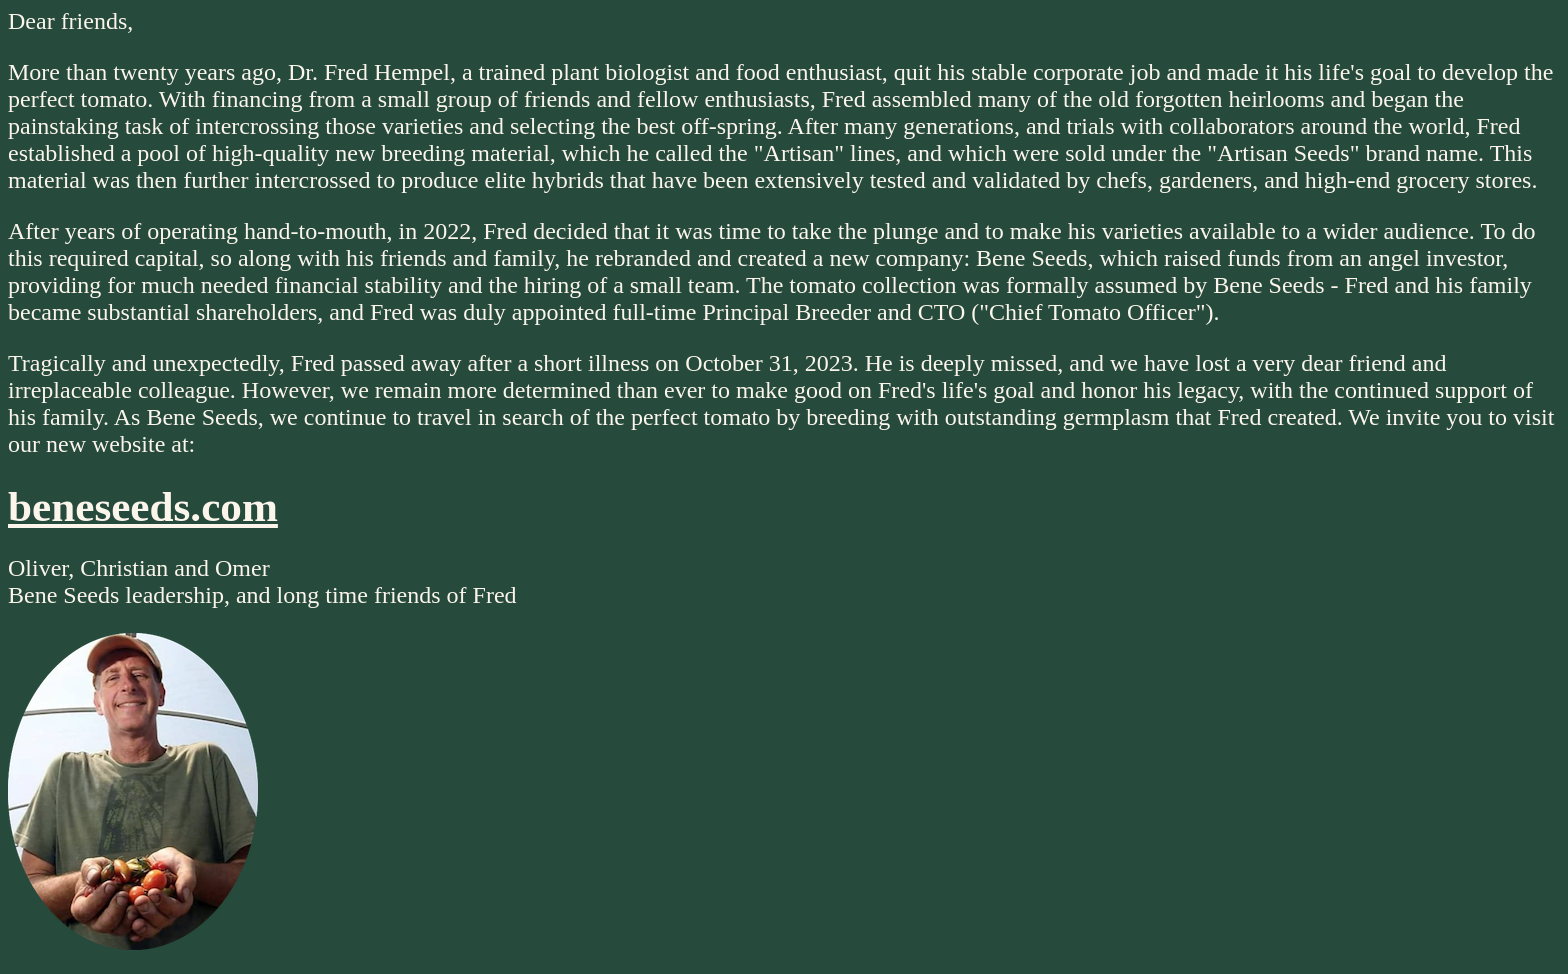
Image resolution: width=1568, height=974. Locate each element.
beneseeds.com (143, 506)
